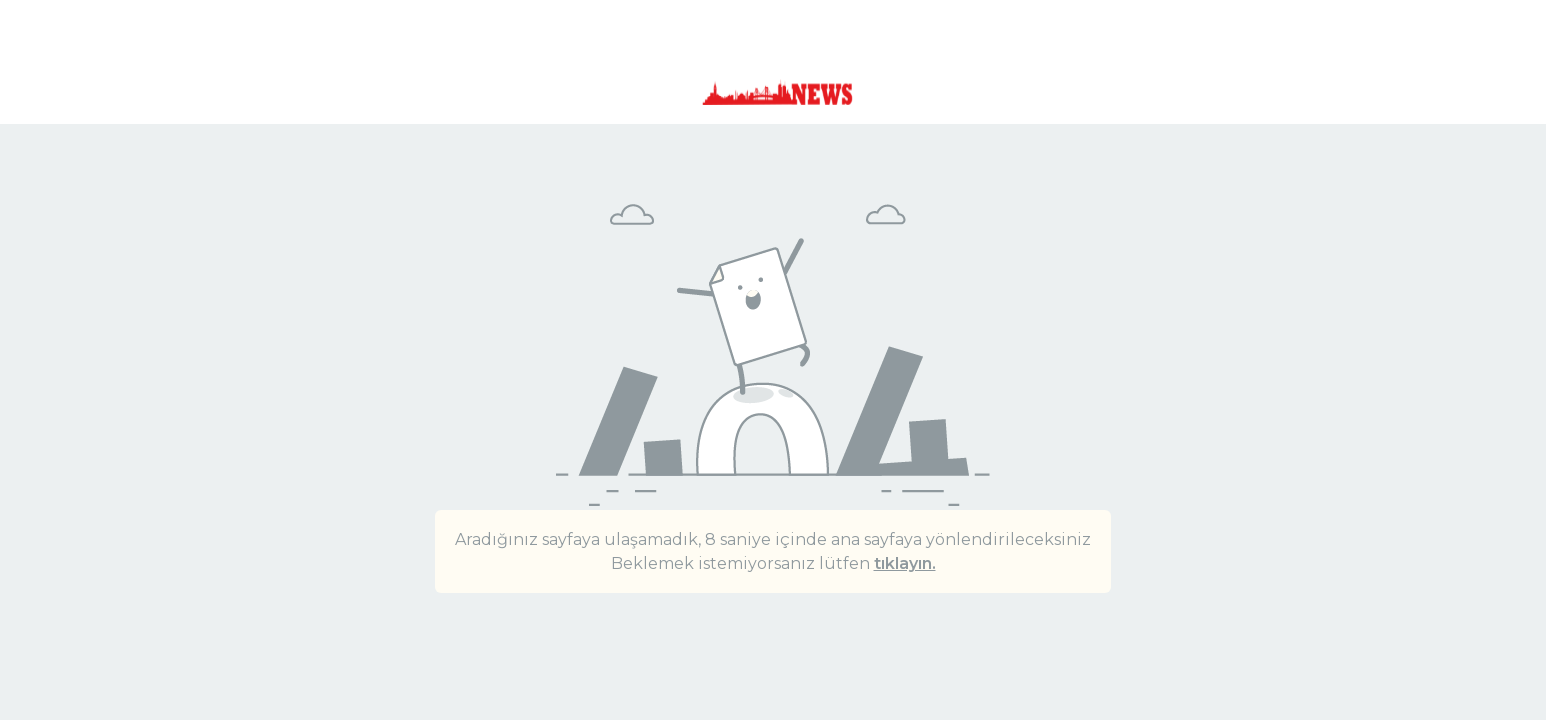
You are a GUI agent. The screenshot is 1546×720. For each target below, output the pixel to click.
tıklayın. (905, 563)
